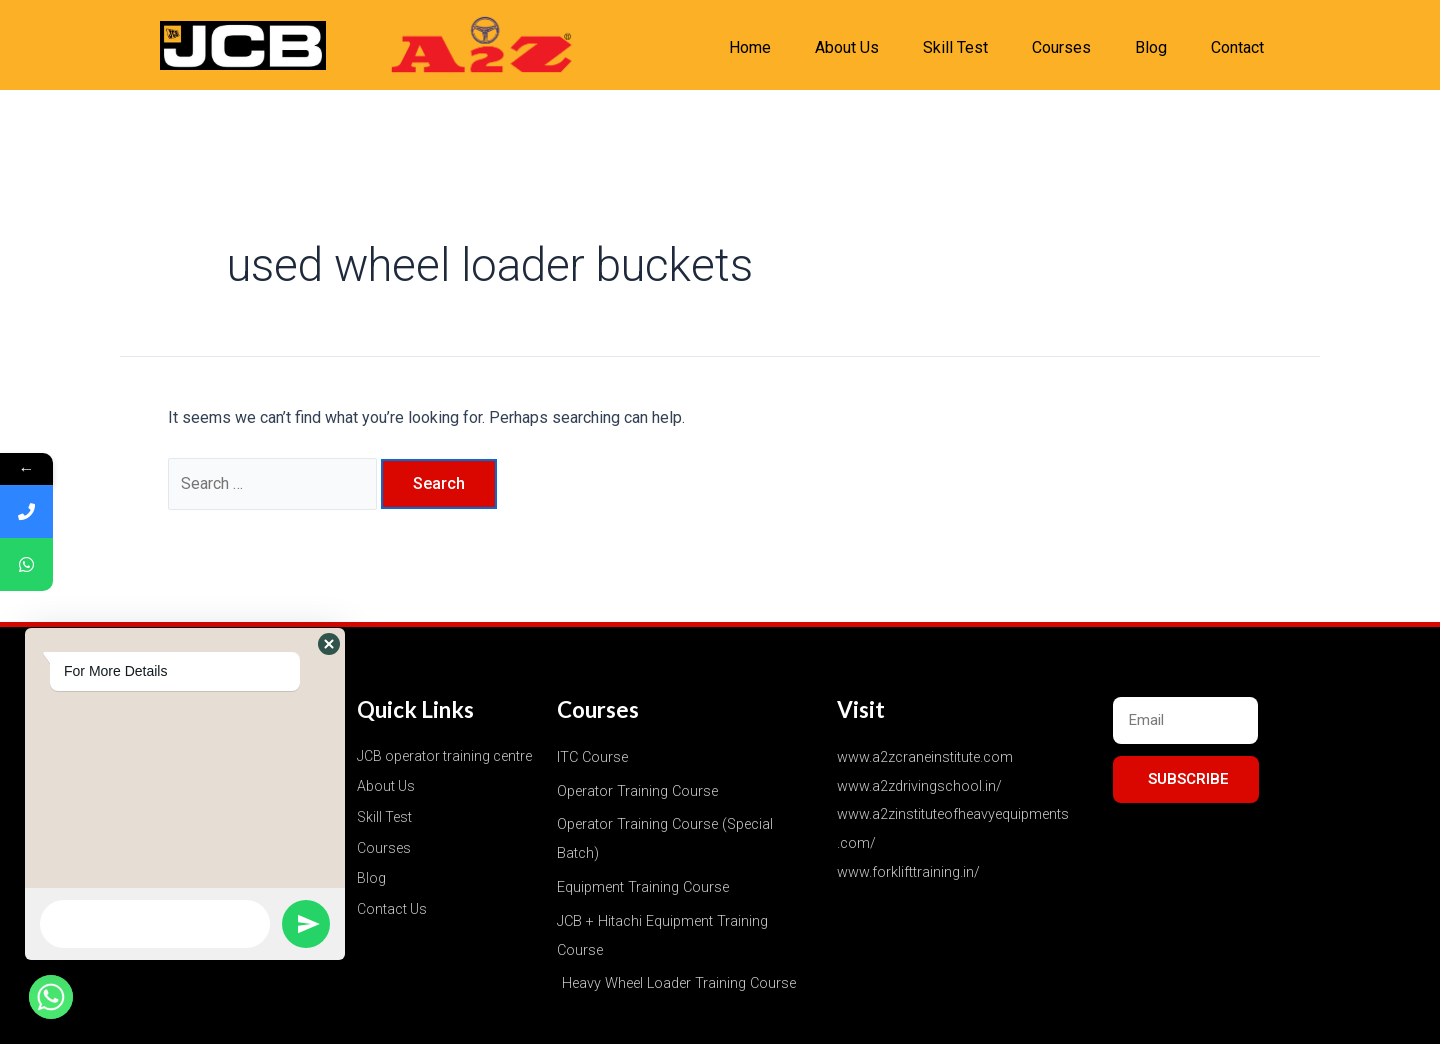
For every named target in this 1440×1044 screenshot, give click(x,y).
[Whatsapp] (51, 997)
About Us (847, 47)
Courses (1061, 47)
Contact (1237, 47)
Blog (1151, 47)
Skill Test (955, 47)
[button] (329, 644)
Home (750, 47)
